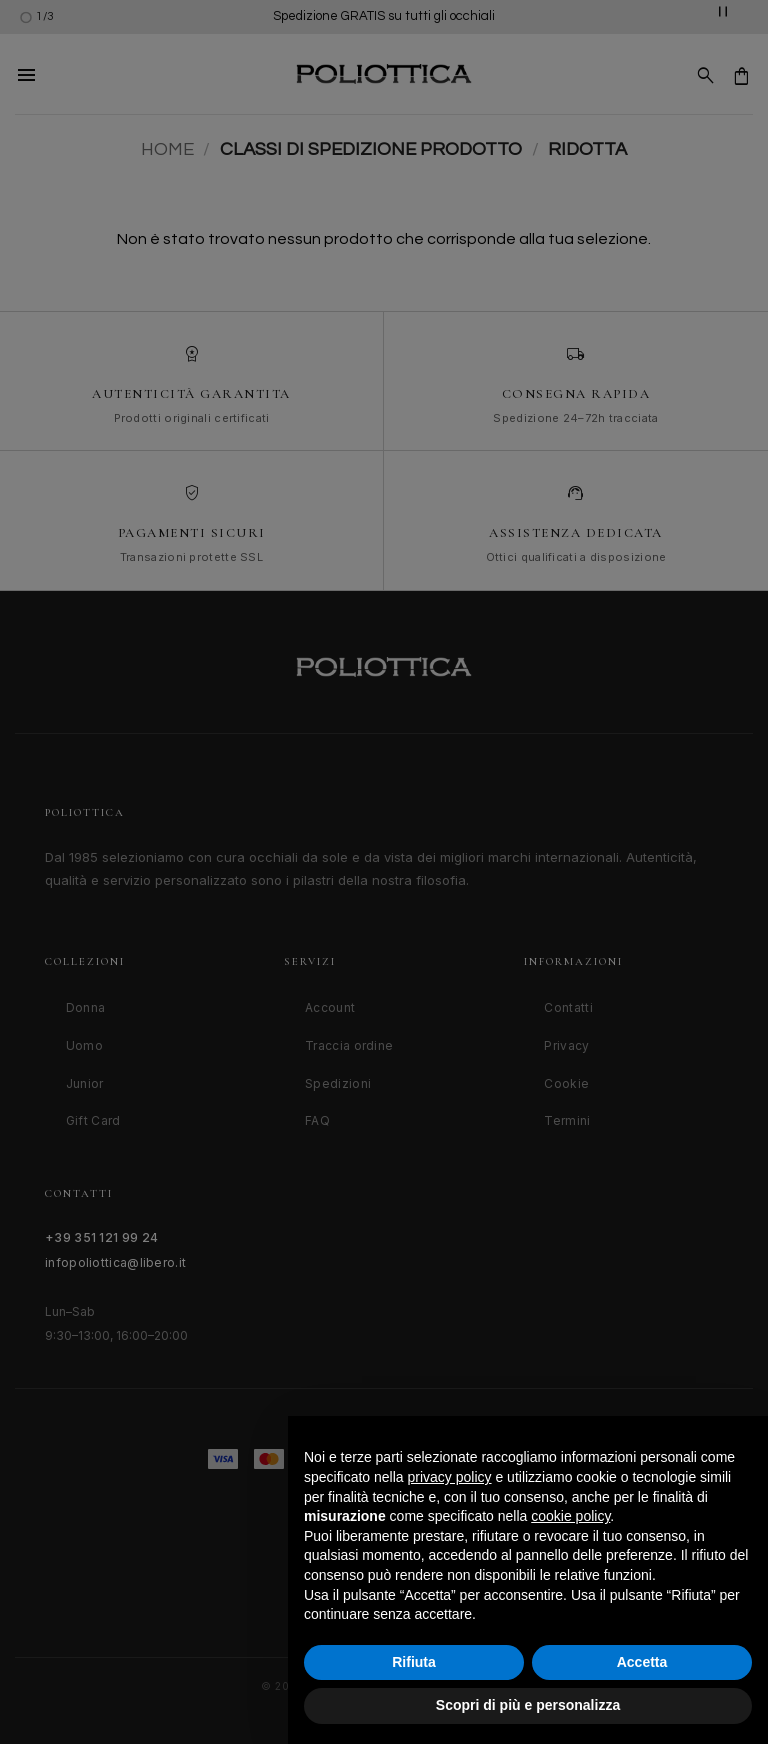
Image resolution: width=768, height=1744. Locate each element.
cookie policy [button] (570, 1516)
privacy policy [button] (450, 1477)
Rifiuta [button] (414, 1662)
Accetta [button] (642, 1662)
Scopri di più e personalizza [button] (528, 1705)
